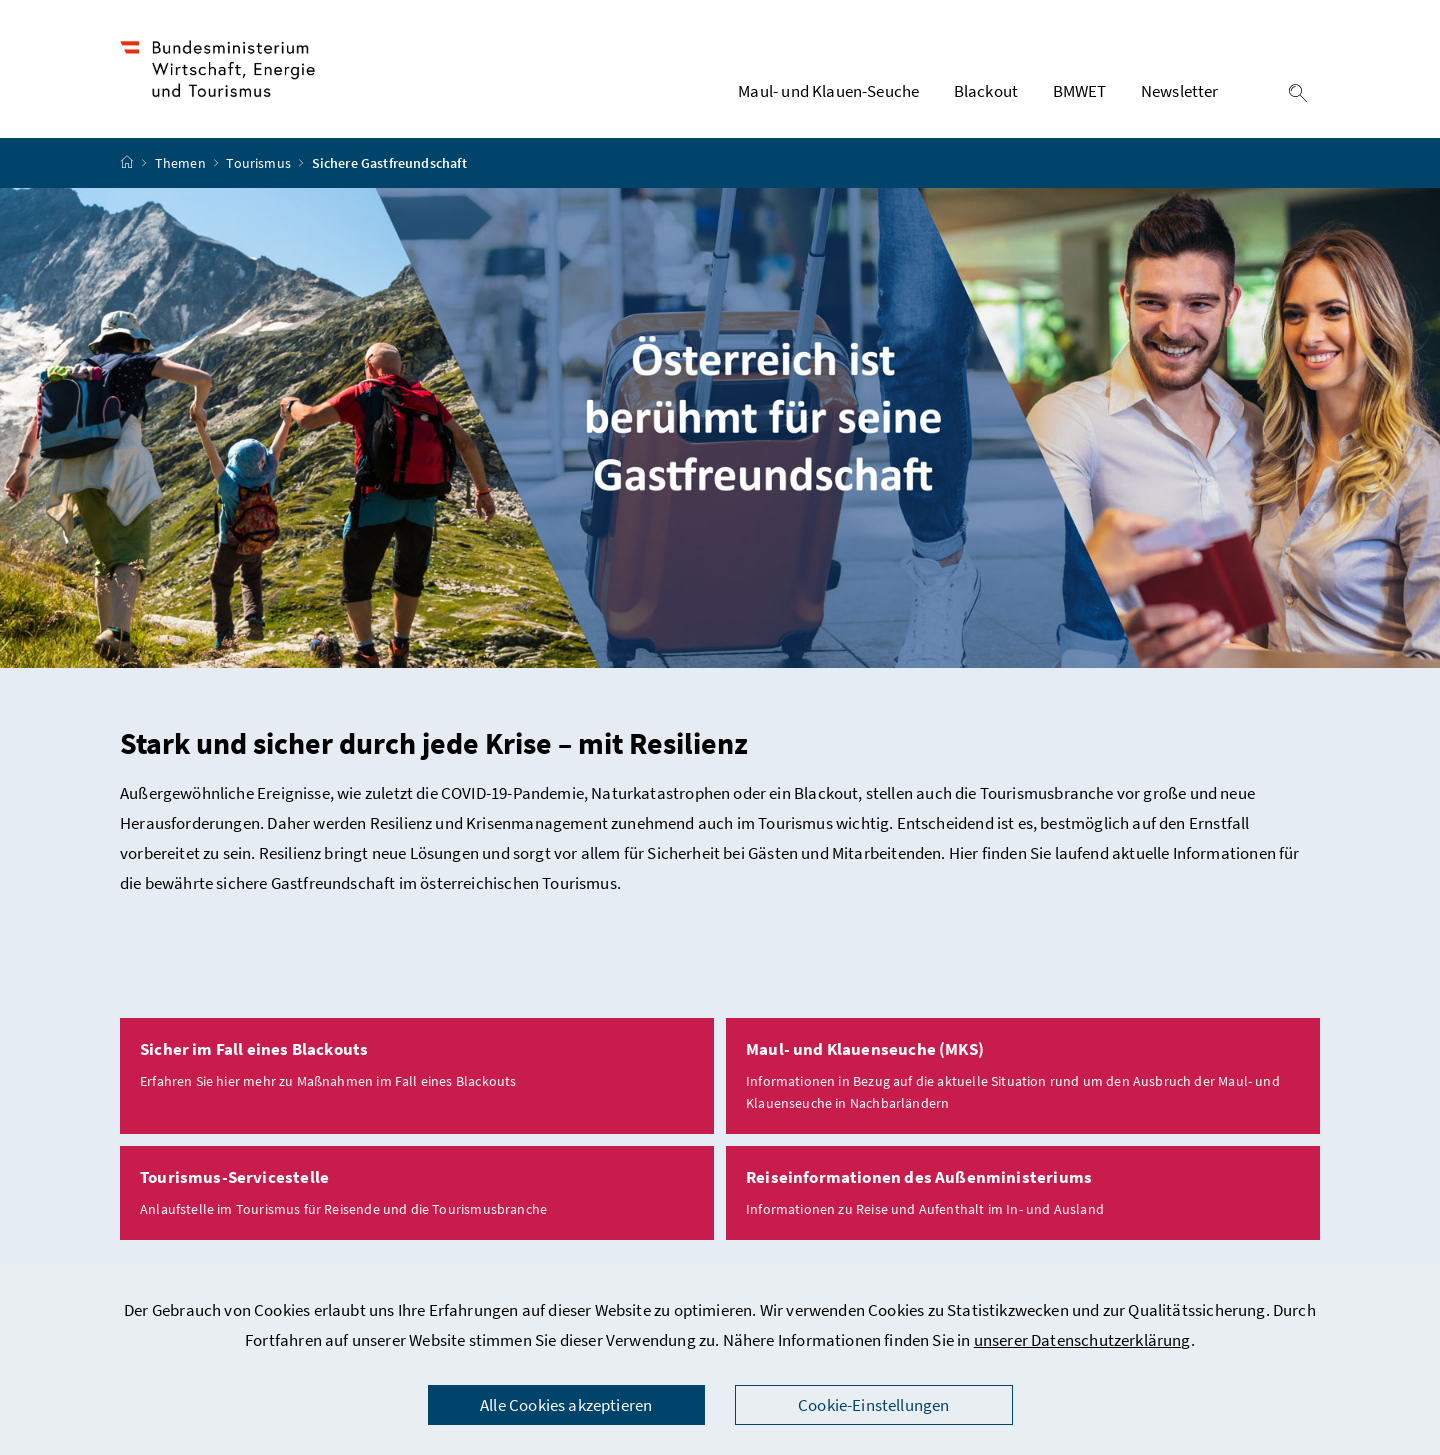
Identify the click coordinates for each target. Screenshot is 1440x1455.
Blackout (986, 91)
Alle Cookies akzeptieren (566, 1405)
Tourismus (260, 163)
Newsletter (1180, 91)
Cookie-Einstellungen (874, 1405)
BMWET (1080, 91)
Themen (182, 163)
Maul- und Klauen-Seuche (828, 91)
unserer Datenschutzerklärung (1082, 1340)
